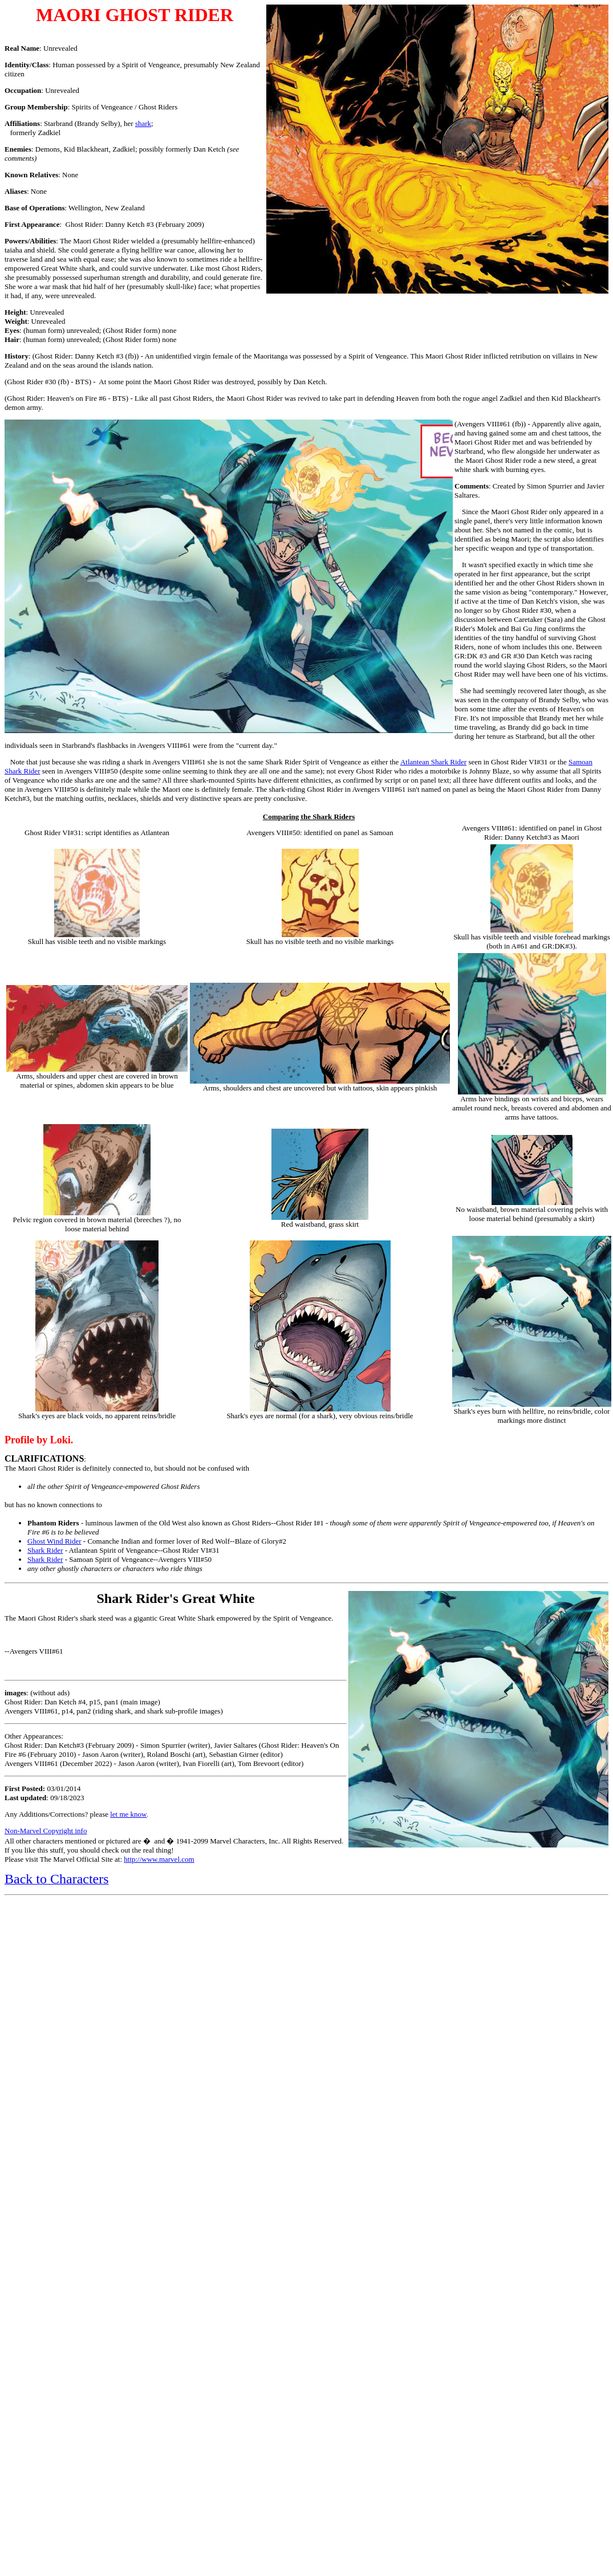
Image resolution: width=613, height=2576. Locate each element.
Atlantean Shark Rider (433, 762)
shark (143, 123)
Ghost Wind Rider (54, 1541)
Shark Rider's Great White (175, 1598)
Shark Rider (45, 1550)
